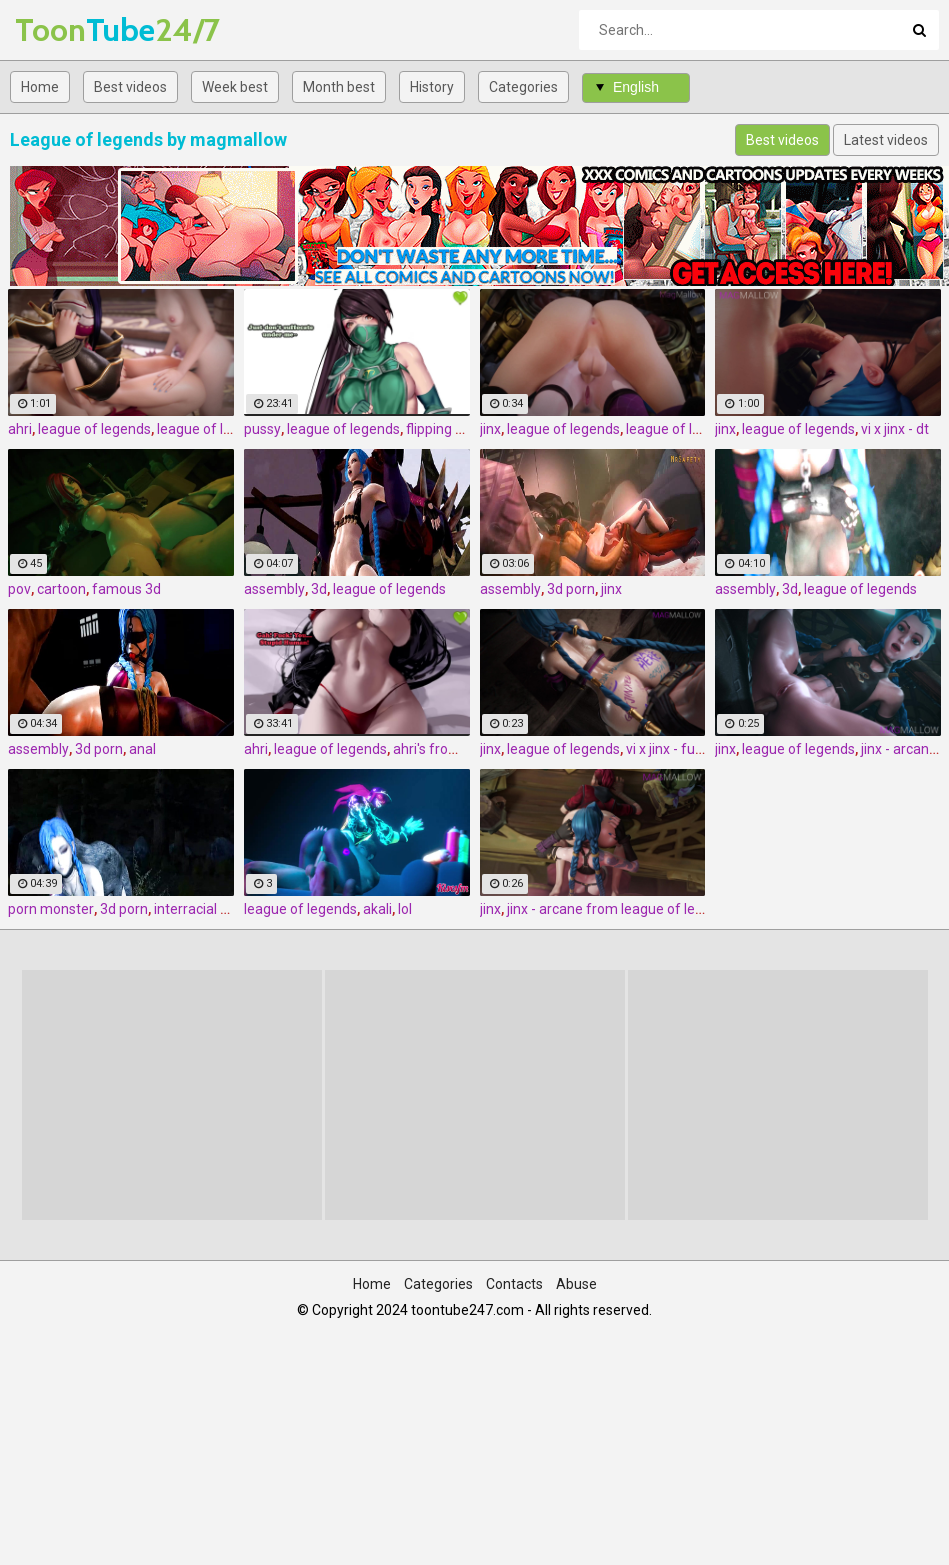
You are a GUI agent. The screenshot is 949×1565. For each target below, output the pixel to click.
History (432, 87)
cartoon (61, 589)
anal (142, 749)
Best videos (130, 87)
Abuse (576, 1284)
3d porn (571, 589)
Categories (523, 87)
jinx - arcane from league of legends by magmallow (668, 909)
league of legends (94, 429)
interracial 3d (195, 909)
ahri (20, 429)
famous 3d (126, 589)
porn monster (51, 909)
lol (405, 909)
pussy (262, 429)
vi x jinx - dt (895, 429)
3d (319, 589)
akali (377, 909)
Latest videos (886, 140)
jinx (490, 429)
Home (40, 87)
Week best (235, 87)
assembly (274, 589)
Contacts (514, 1284)
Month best (339, 87)
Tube (67, 29)
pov (19, 589)
